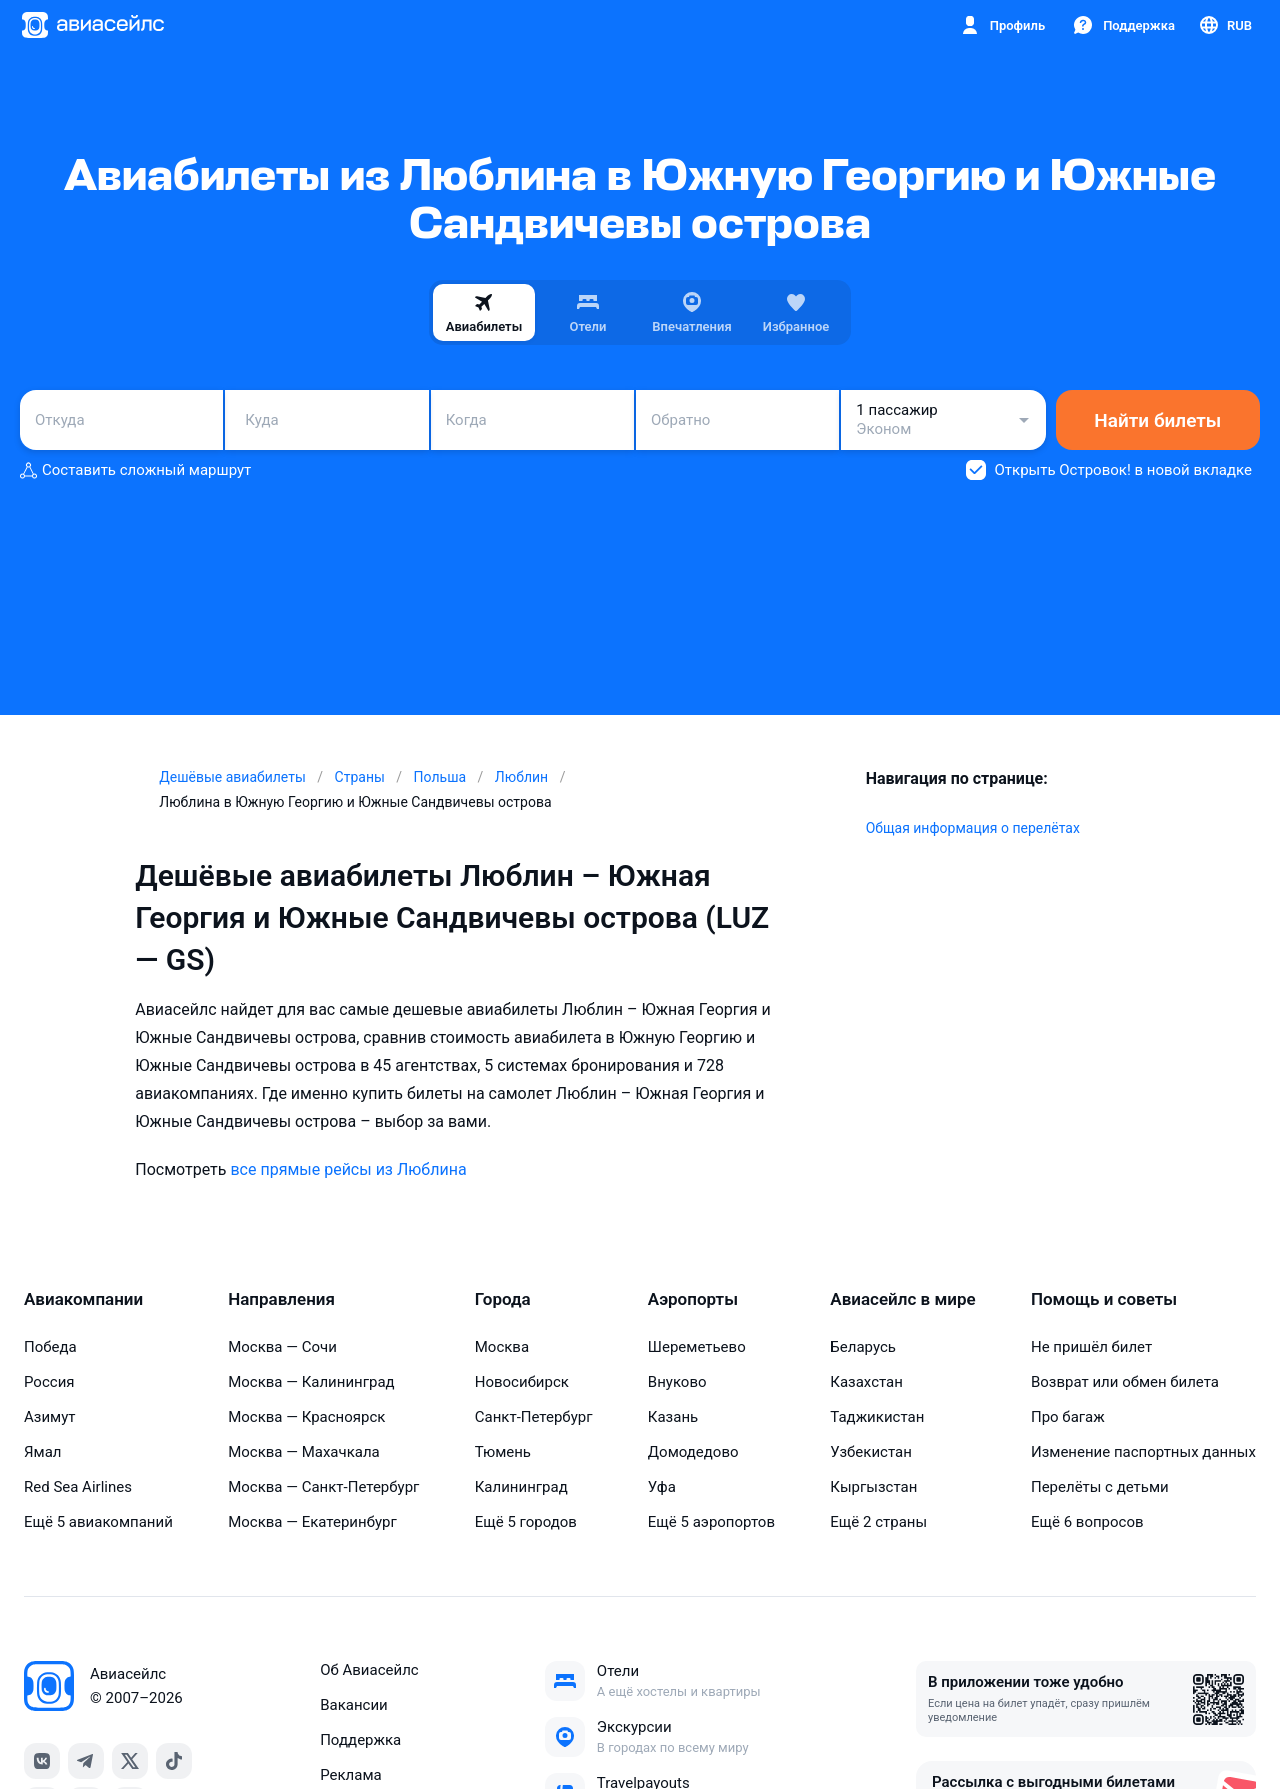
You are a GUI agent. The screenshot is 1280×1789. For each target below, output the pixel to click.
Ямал (43, 1452)
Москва (502, 1347)
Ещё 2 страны (878, 1522)
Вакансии (354, 1705)
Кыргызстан (873, 1487)
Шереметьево (697, 1347)
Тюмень (503, 1452)
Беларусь (863, 1347)
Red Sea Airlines (78, 1487)
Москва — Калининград (311, 1382)
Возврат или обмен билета (1125, 1382)
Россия (49, 1382)
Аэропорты (693, 1299)
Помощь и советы (1104, 1299)
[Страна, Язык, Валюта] (1224, 25)
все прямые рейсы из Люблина (348, 1169)
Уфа (662, 1487)
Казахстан (866, 1382)
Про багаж (1068, 1417)
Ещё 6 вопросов (1087, 1522)
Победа (50, 1347)
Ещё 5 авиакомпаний (98, 1522)
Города (503, 1299)
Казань (673, 1417)
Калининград (521, 1487)
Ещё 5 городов (526, 1522)
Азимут (50, 1417)
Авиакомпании (83, 1299)
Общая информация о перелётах (973, 828)
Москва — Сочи (282, 1347)
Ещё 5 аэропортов (711, 1522)
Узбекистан (871, 1452)
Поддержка (360, 1740)
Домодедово (693, 1452)
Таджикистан (877, 1417)
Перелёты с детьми (1100, 1487)
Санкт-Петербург (534, 1417)
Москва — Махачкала (304, 1452)
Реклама (351, 1775)
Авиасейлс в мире (902, 1299)
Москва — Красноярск (306, 1417)
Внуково (677, 1382)
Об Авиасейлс (369, 1670)
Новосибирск (522, 1382)
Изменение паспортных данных (1143, 1452)
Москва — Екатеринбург (312, 1522)
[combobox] (121, 420)
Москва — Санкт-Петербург (323, 1487)
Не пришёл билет (1091, 1347)
